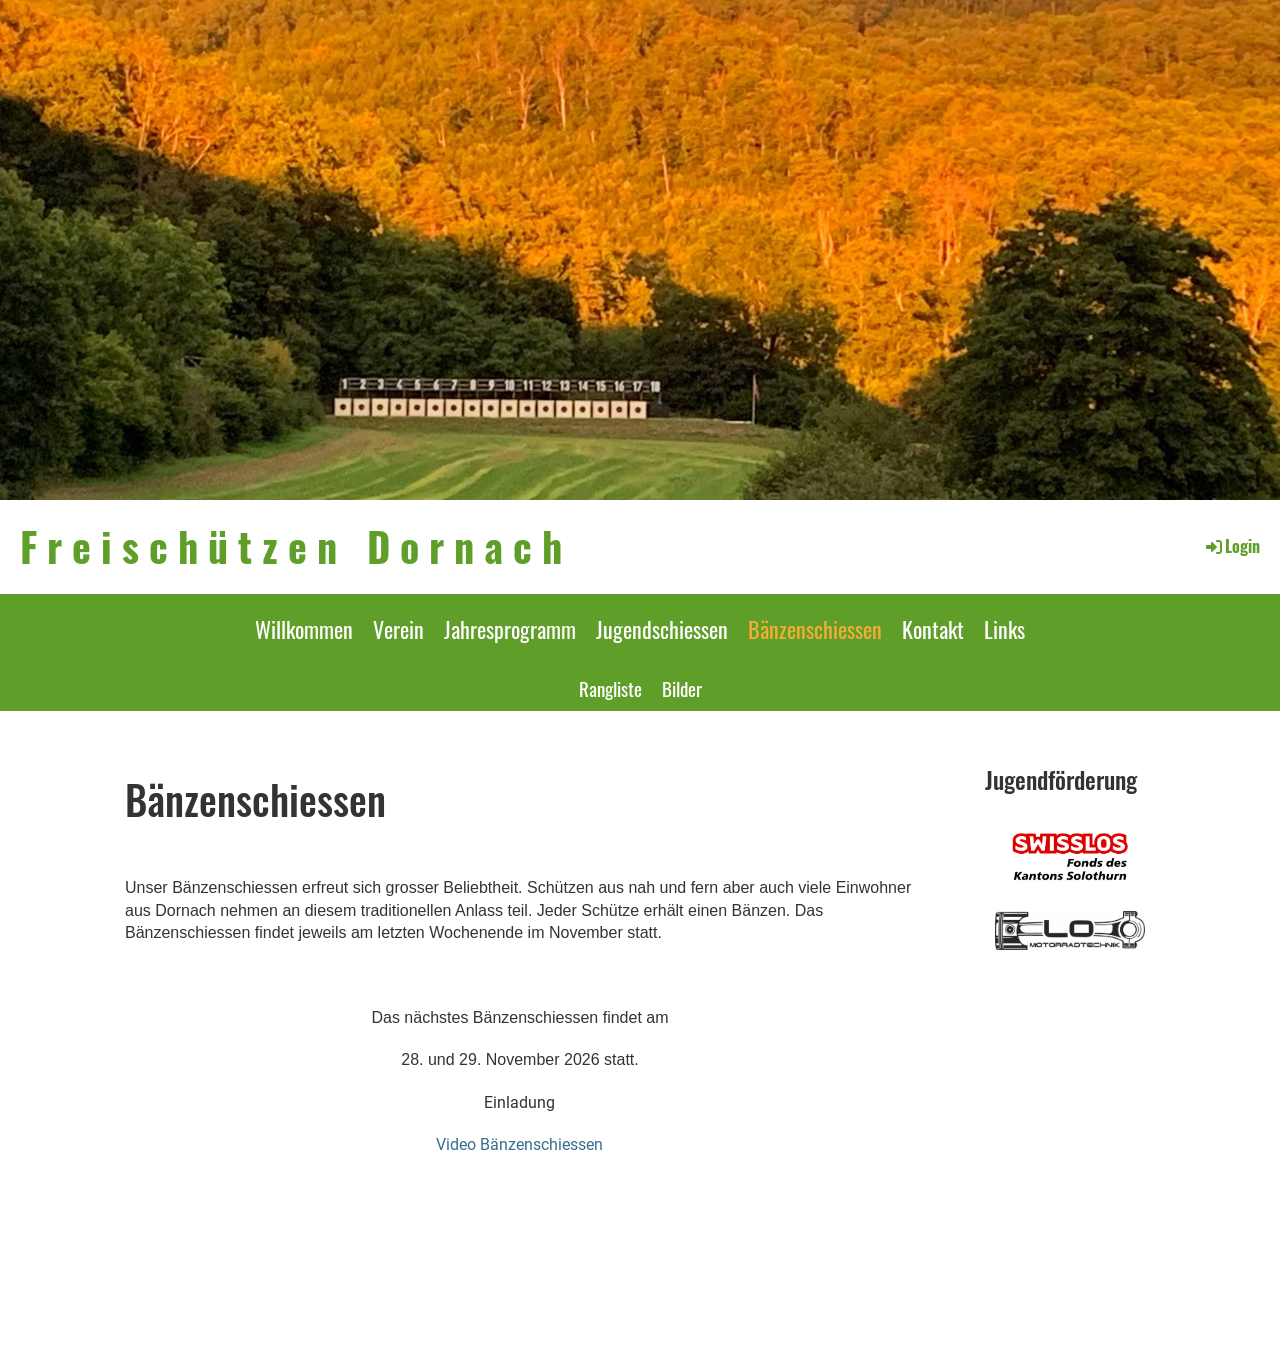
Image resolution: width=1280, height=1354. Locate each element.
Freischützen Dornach (296, 546)
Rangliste (610, 688)
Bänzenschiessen (815, 629)
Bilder (682, 688)
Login (1231, 546)
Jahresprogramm (510, 629)
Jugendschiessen (662, 629)
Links (1004, 629)
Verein (398, 629)
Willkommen (304, 629)
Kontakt (933, 629)
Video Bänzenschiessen (519, 1144)
